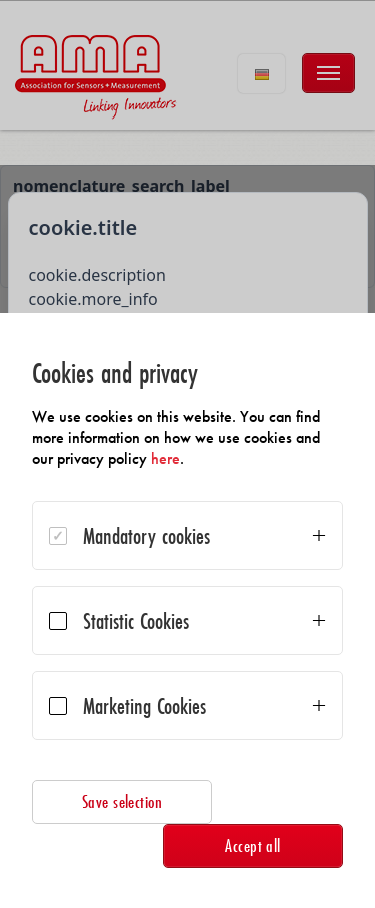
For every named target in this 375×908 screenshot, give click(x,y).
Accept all (253, 845)
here (165, 458)
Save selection (122, 801)
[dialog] (187, 610)
